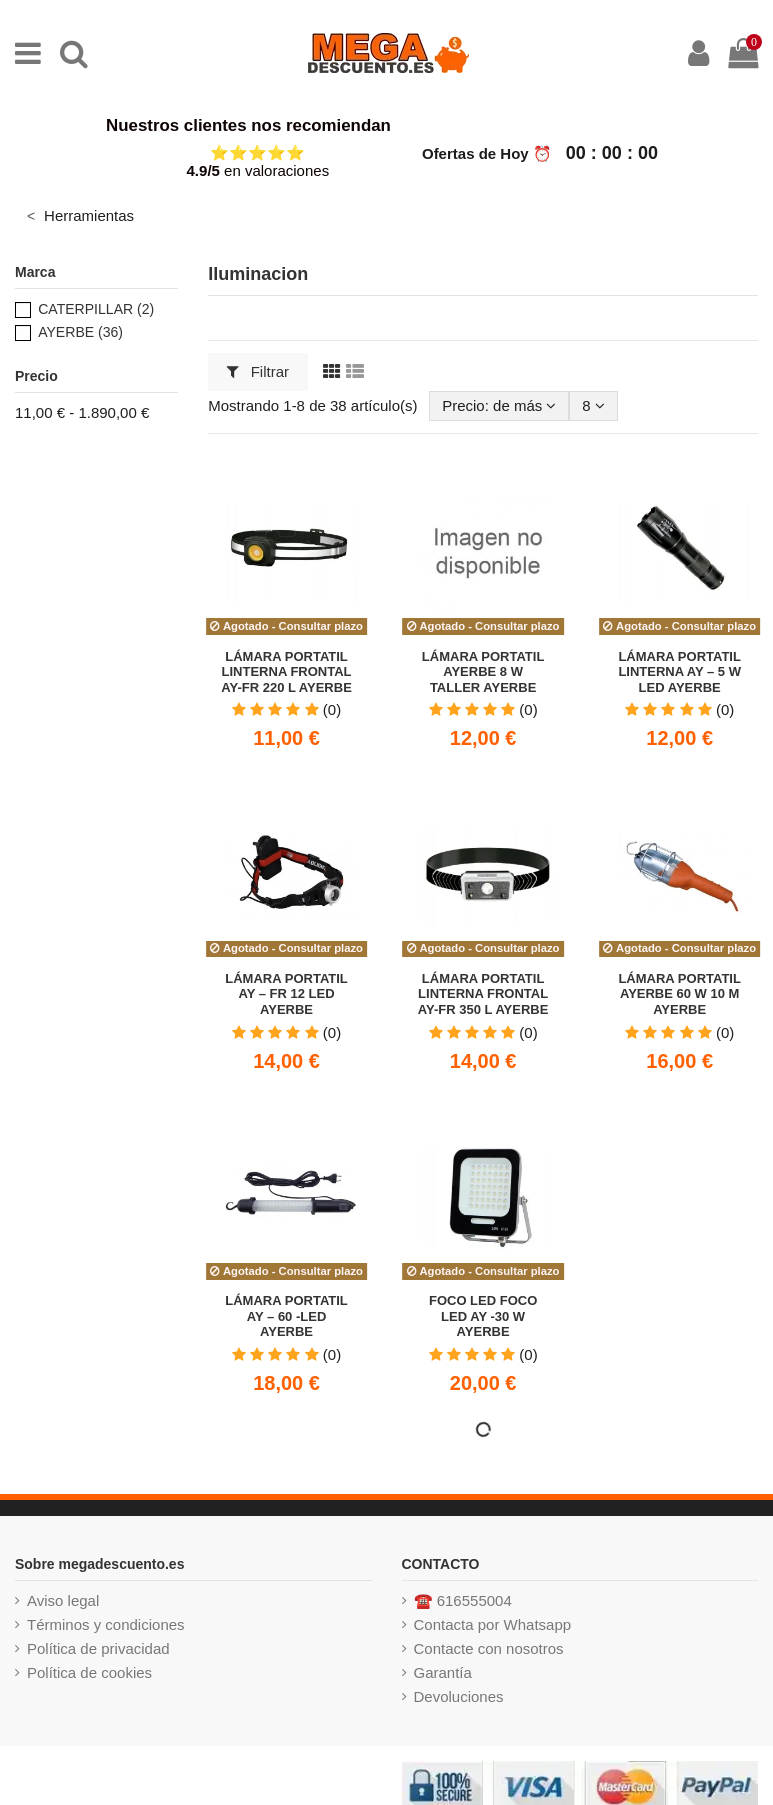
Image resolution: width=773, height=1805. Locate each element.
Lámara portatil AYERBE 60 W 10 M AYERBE (679, 994)
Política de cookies (89, 1672)
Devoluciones (459, 1696)
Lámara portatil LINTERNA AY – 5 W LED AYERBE (679, 672)
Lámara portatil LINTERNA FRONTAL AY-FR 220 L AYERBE (286, 672)
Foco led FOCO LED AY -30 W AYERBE (483, 1316)
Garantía (443, 1672)
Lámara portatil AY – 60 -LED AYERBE (286, 1316)
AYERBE (80, 332)
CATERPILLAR (96, 309)
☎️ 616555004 (463, 1600)
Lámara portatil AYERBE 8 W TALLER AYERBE (483, 672)
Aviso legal (63, 1600)
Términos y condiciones (106, 1624)
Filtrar (258, 371)
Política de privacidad (98, 1648)
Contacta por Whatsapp (493, 1624)
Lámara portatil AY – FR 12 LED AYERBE (286, 994)
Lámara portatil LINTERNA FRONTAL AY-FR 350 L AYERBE (483, 994)
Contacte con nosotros (489, 1648)
